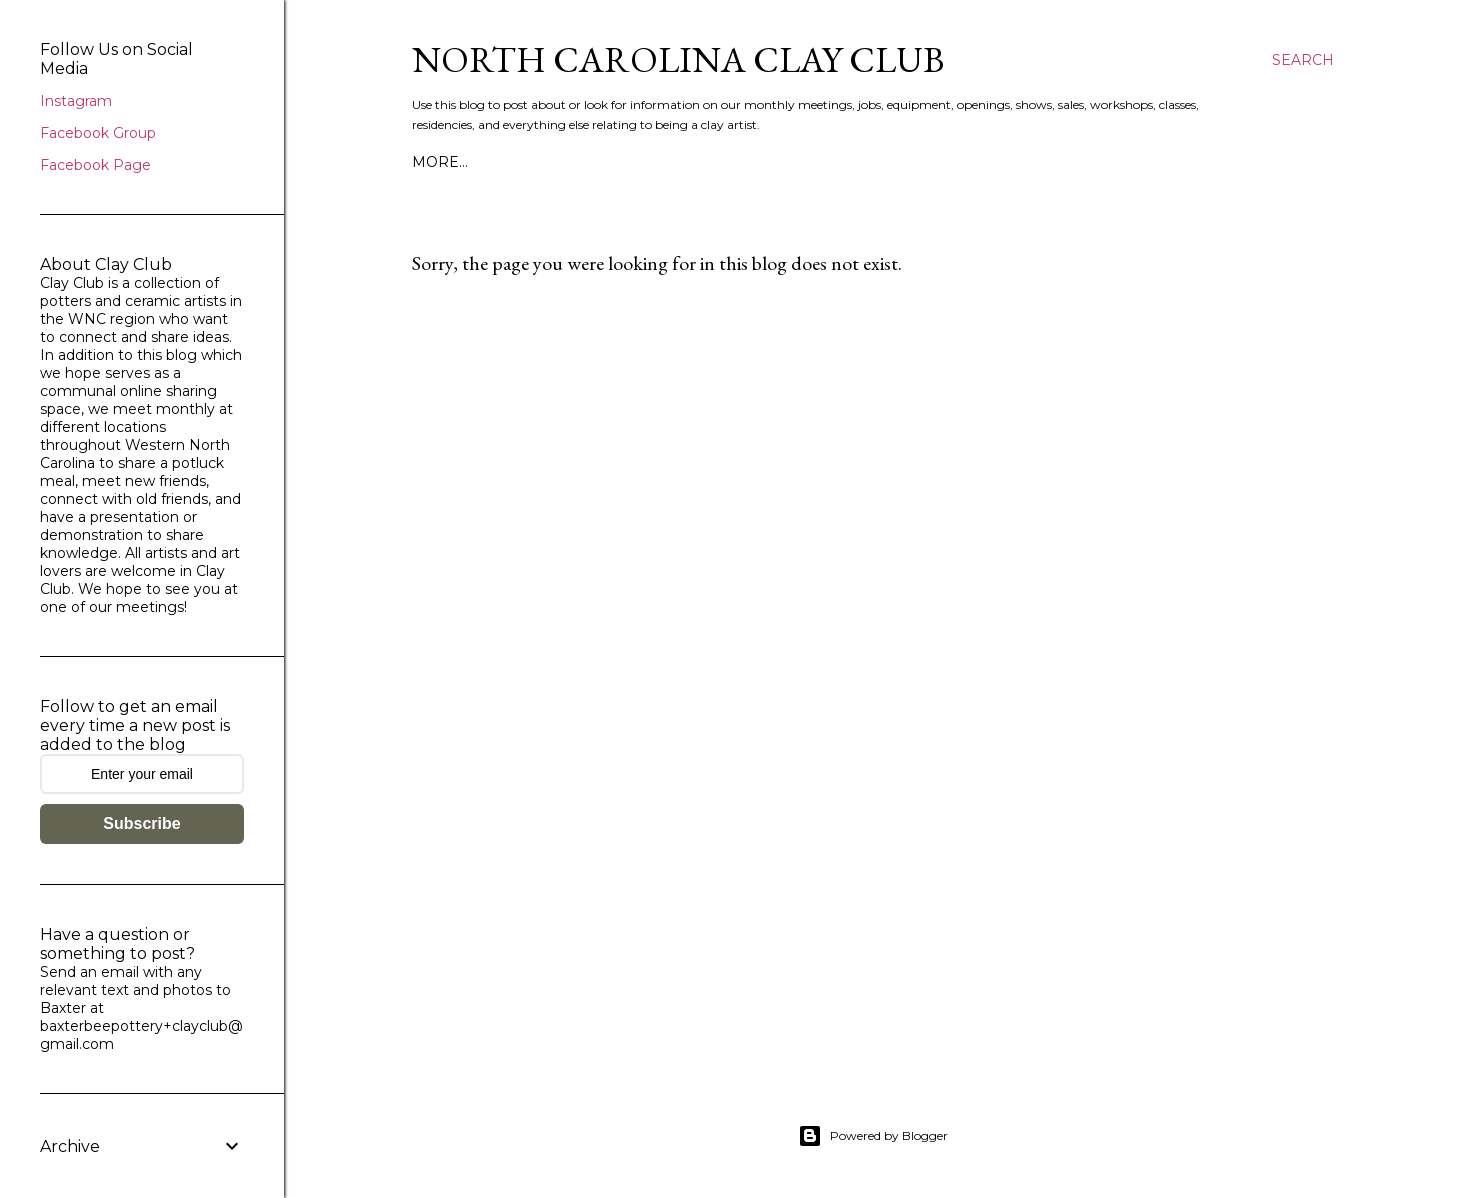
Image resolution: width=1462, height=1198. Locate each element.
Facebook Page (95, 165)
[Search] (1303, 60)
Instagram (76, 101)
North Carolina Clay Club (678, 59)
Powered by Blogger (873, 1136)
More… (440, 162)
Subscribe (141, 823)
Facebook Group (98, 133)
